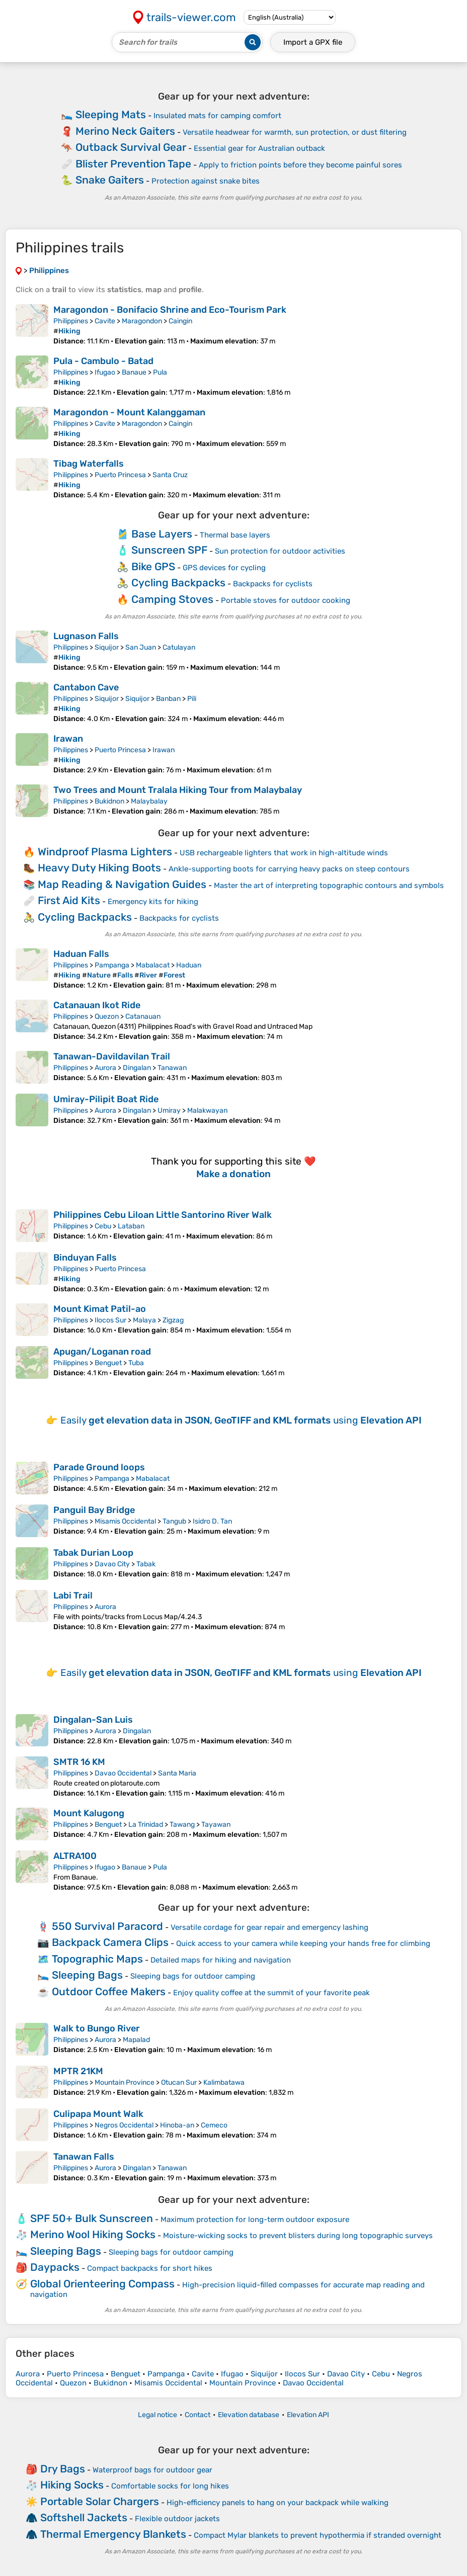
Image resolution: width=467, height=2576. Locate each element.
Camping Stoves (172, 599)
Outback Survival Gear (130, 147)
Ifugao (105, 372)
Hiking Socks (72, 2484)
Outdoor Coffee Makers (109, 1991)
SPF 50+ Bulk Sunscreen (91, 2218)
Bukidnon (109, 801)
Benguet (108, 1363)
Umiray (169, 1110)
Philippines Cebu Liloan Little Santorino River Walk (162, 1214)
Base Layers (161, 533)
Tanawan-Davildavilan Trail (111, 1056)
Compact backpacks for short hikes (149, 2268)
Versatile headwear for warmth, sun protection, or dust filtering (295, 132)
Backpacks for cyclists (273, 583)
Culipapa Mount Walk (98, 2113)
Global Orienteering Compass (102, 2283)
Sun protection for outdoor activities (280, 551)
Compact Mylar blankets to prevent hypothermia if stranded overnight (317, 2535)
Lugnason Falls (86, 636)
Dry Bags (62, 2468)
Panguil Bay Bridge (94, 1510)
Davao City (112, 1564)
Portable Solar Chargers (99, 2501)
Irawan (68, 738)
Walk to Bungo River (96, 2028)
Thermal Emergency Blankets (113, 2534)
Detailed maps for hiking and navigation (220, 1960)
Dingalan (137, 1067)
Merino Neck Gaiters (125, 131)
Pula (160, 372)
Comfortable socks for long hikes (170, 2486)
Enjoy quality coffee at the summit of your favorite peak (271, 1992)
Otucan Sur (179, 2082)
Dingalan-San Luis (93, 1719)
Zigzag (173, 1320)
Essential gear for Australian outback (259, 148)
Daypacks (55, 2267)
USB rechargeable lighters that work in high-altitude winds (284, 852)
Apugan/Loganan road (102, 1351)
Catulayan (179, 647)
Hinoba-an (177, 2125)
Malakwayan (207, 1110)
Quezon (107, 1016)
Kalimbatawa (224, 2082)
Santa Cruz (170, 475)
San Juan (140, 647)
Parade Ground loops (99, 1467)
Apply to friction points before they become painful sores (300, 164)
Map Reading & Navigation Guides (122, 884)
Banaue (134, 372)
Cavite (105, 321)
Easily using (241, 1420)
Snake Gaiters (109, 179)
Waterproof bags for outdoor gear (152, 2469)
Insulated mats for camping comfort (217, 115)
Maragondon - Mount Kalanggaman (129, 412)
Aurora (105, 1067)
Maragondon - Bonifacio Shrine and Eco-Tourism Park (169, 309)
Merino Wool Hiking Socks (92, 2234)
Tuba (136, 1363)
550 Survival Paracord (107, 1926)
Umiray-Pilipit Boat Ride (106, 1099)
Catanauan (143, 1016)
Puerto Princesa (120, 475)
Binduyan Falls (85, 1257)
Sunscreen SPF (169, 550)
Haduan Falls (81, 953)
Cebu (103, 1226)
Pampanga (112, 965)
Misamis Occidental (125, 1521)
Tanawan (172, 1067)
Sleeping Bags (87, 1975)
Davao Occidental (123, 1773)
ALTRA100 (75, 1855)
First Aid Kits (69, 900)
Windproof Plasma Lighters (105, 851)
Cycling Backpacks (178, 582)
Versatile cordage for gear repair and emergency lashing (269, 1927)
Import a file (312, 42)
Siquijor (107, 647)
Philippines (70, 321)
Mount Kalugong (88, 1813)
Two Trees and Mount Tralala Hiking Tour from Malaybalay (177, 789)
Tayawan (215, 1824)
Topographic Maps (97, 1958)
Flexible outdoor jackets (177, 2518)
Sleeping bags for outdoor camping (192, 1976)
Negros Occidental (124, 2125)
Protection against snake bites (205, 181)
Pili (191, 698)
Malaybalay (149, 801)
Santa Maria (177, 1773)
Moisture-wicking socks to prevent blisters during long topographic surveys (298, 2235)
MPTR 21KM (78, 2071)
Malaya (144, 1320)
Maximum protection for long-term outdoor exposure (255, 2219)
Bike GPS (153, 566)
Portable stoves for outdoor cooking (285, 600)
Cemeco (214, 2125)
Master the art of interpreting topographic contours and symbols (329, 885)
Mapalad (136, 2039)
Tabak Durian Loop (93, 1552)
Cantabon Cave (86, 687)
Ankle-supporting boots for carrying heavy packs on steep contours (289, 868)
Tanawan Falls (83, 2156)
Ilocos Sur (110, 1320)
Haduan (188, 965)
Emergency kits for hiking (153, 901)
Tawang (182, 1824)
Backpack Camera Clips (110, 1942)
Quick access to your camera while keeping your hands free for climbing (303, 1943)
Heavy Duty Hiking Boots (99, 867)
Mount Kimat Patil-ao (99, 1308)
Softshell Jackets (83, 2517)
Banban (168, 698)
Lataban (131, 1226)
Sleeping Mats (110, 114)
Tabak (145, 1564)
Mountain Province (124, 2082)
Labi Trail (73, 1595)
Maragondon (142, 321)
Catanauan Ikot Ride (96, 1005)
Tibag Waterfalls (88, 463)
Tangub (174, 1521)
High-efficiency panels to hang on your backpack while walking (277, 2502)
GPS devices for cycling (224, 567)
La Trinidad (145, 1824)
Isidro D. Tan (212, 1521)
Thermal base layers (235, 535)
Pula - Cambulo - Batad (103, 361)
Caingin (180, 321)
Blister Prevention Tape (133, 163)
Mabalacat (153, 965)
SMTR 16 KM (79, 1761)
